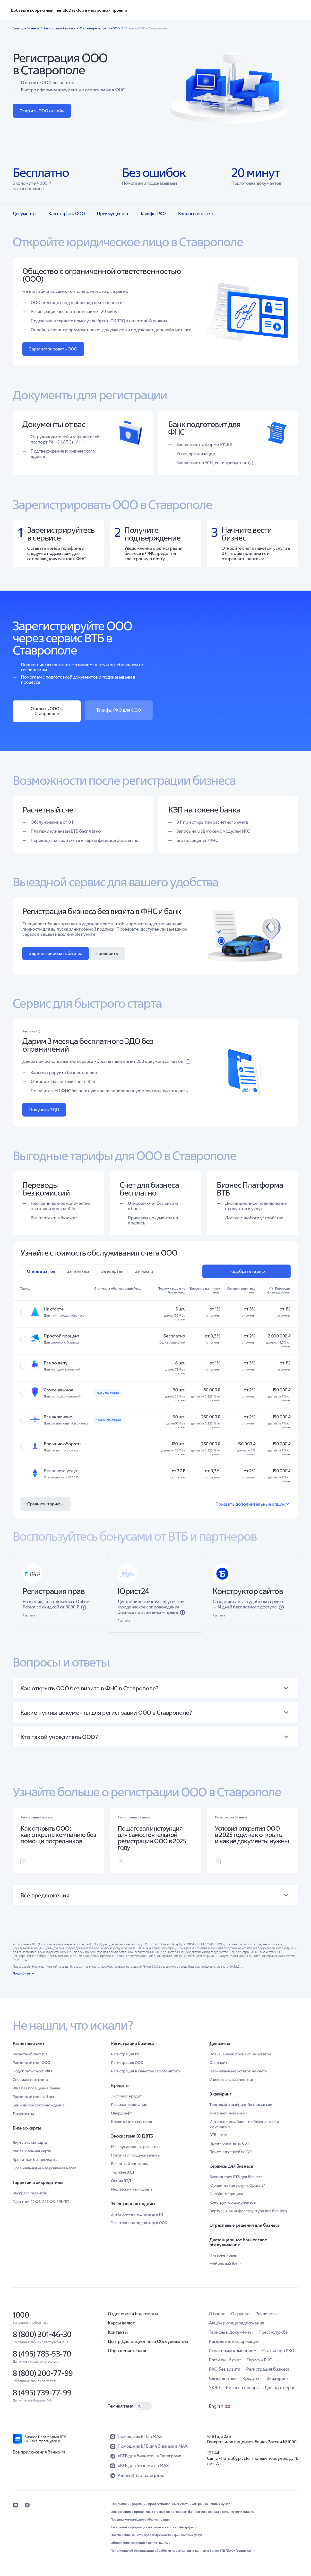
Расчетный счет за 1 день (35, 2096)
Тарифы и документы (231, 2332)
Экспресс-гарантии (30, 2193)
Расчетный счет (28, 2043)
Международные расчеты (134, 2146)
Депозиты (219, 2043)
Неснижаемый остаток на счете (238, 2071)
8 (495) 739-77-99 (42, 2393)
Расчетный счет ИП (30, 2054)
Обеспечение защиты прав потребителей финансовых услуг (156, 2535)
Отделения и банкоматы (133, 2313)
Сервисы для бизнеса (231, 2166)
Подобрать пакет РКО (32, 2071)
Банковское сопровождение (38, 2105)
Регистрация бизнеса (132, 2043)
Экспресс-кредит (126, 2096)
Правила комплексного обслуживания (140, 2520)
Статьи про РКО (278, 2350)
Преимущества (112, 213)
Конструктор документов (232, 2202)
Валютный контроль (129, 2163)
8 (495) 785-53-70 (42, 2354)
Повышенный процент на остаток (240, 2054)
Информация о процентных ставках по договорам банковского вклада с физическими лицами (183, 2512)
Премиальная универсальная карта (45, 2168)
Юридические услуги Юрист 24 (237, 2185)
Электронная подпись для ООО (139, 2222)
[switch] (143, 2406)
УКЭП (214, 2387)
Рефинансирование (129, 2104)
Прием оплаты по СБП (229, 2143)
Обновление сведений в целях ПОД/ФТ (140, 2543)
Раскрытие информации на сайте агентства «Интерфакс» (154, 2527)
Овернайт (218, 2062)
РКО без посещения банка (36, 2088)
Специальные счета (30, 2079)
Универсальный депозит (231, 2079)
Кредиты (120, 2085)
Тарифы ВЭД (122, 2172)
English (220, 2406)
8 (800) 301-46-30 (42, 2334)
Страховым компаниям (232, 2350)
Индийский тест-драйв (131, 2189)
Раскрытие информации (234, 2341)
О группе (240, 2313)
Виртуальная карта (30, 2142)
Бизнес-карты (27, 2128)
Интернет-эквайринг (228, 2113)
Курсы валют (121, 2323)
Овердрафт (121, 2113)
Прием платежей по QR (230, 2151)
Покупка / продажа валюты (135, 2155)
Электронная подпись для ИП (137, 2214)
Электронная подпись (133, 2203)
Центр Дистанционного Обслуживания (148, 2341)
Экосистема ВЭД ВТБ (132, 2136)
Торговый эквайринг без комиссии (240, 2104)
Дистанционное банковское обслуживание (238, 2242)
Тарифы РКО (153, 213)
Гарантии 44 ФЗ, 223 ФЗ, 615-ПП (41, 2201)
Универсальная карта (32, 2150)
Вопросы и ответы (197, 213)
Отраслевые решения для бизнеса (244, 2225)
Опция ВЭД (121, 2180)
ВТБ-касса (218, 2134)
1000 (21, 2315)
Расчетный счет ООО (31, 2062)
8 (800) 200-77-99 (43, 2373)
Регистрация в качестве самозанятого (145, 2071)
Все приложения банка (39, 2452)
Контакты (118, 2332)
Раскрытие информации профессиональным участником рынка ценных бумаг (170, 2504)
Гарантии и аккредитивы (38, 2182)
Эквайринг (220, 2094)
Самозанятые (223, 2378)
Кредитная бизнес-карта (35, 2159)
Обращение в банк (127, 2350)
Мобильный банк (225, 2263)
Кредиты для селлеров (131, 2121)
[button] (155, 1688)
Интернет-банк (223, 2255)
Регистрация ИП (125, 2054)
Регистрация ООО (127, 2062)
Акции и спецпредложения (236, 2323)
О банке (217, 2313)
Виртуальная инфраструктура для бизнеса (248, 2210)
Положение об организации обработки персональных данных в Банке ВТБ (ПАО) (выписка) (181, 2551)
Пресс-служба (273, 2332)
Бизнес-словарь (242, 2387)
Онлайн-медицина (226, 2193)
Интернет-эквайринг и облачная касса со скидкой (244, 2124)
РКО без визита (224, 2369)
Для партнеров (280, 2387)
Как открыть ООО (66, 213)
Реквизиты (266, 2313)
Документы (24, 213)
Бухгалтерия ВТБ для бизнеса (236, 2176)
